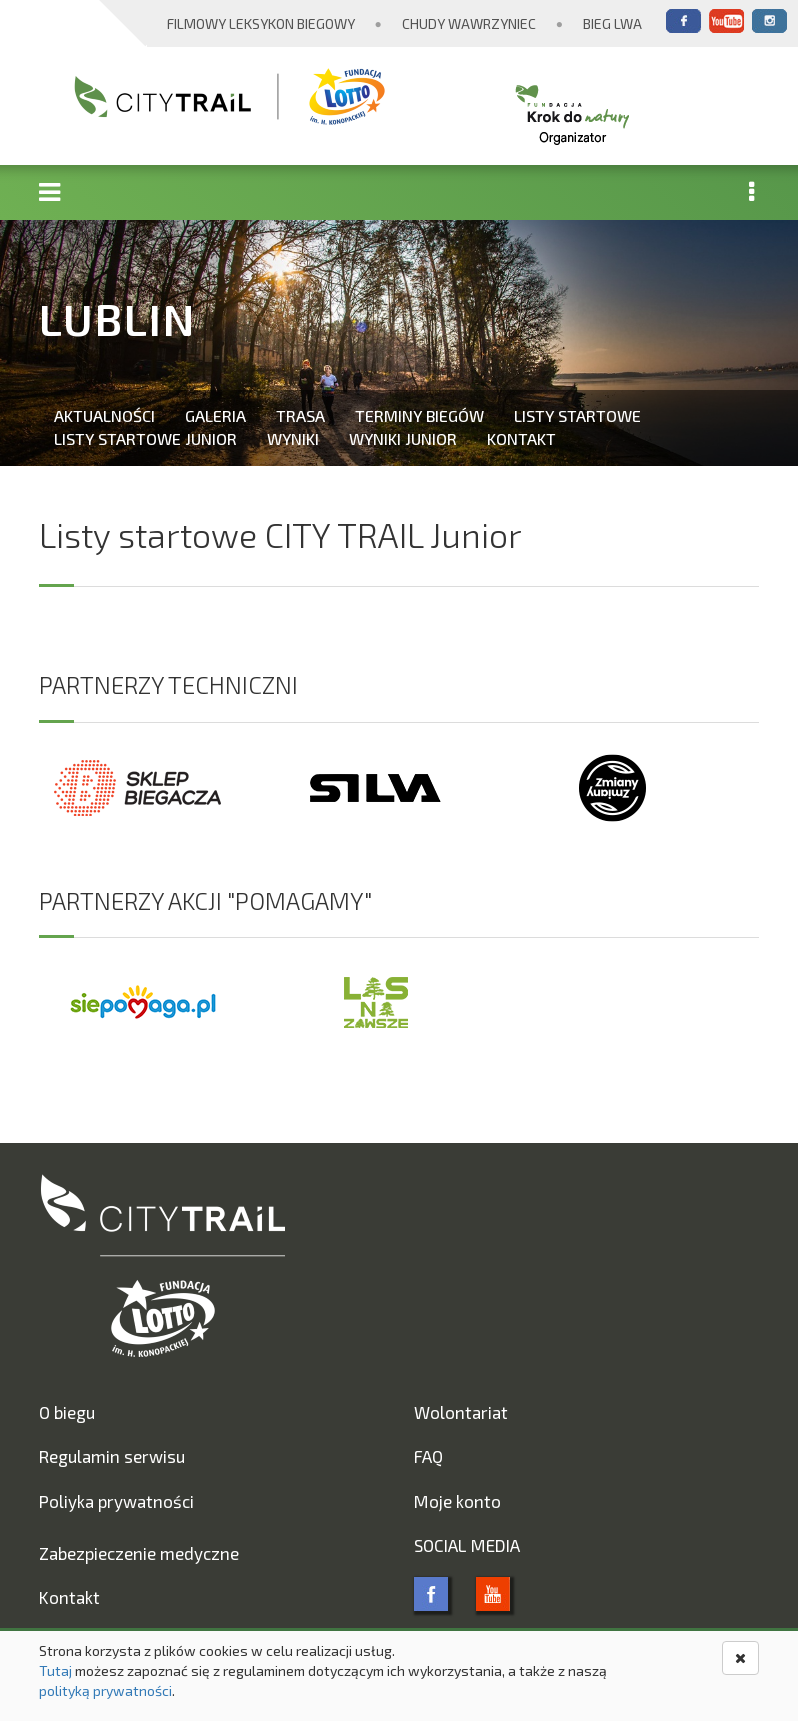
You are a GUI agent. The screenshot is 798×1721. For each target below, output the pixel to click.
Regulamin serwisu (112, 1456)
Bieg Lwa (612, 23)
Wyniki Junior (403, 438)
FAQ (428, 1456)
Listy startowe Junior (145, 438)
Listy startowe (577, 415)
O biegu (67, 1412)
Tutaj (55, 1670)
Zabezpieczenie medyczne (139, 1553)
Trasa (300, 415)
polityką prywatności (105, 1690)
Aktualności (104, 415)
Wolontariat (461, 1412)
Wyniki (293, 438)
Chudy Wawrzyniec (469, 23)
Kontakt (521, 438)
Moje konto (457, 1501)
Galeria (215, 415)
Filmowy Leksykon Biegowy (261, 23)
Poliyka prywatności (116, 1501)
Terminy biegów (419, 415)
